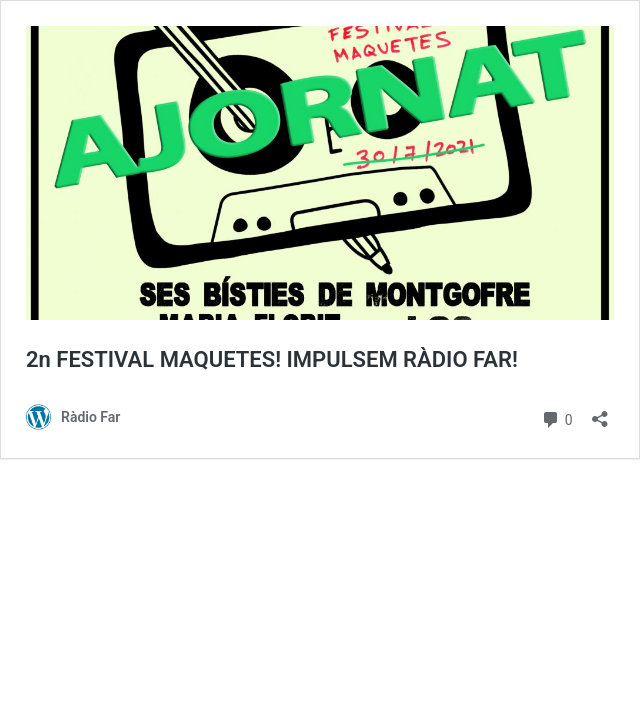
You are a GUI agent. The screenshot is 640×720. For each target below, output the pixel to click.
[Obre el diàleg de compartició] (600, 412)
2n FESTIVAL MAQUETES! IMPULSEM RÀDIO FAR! (272, 359)
